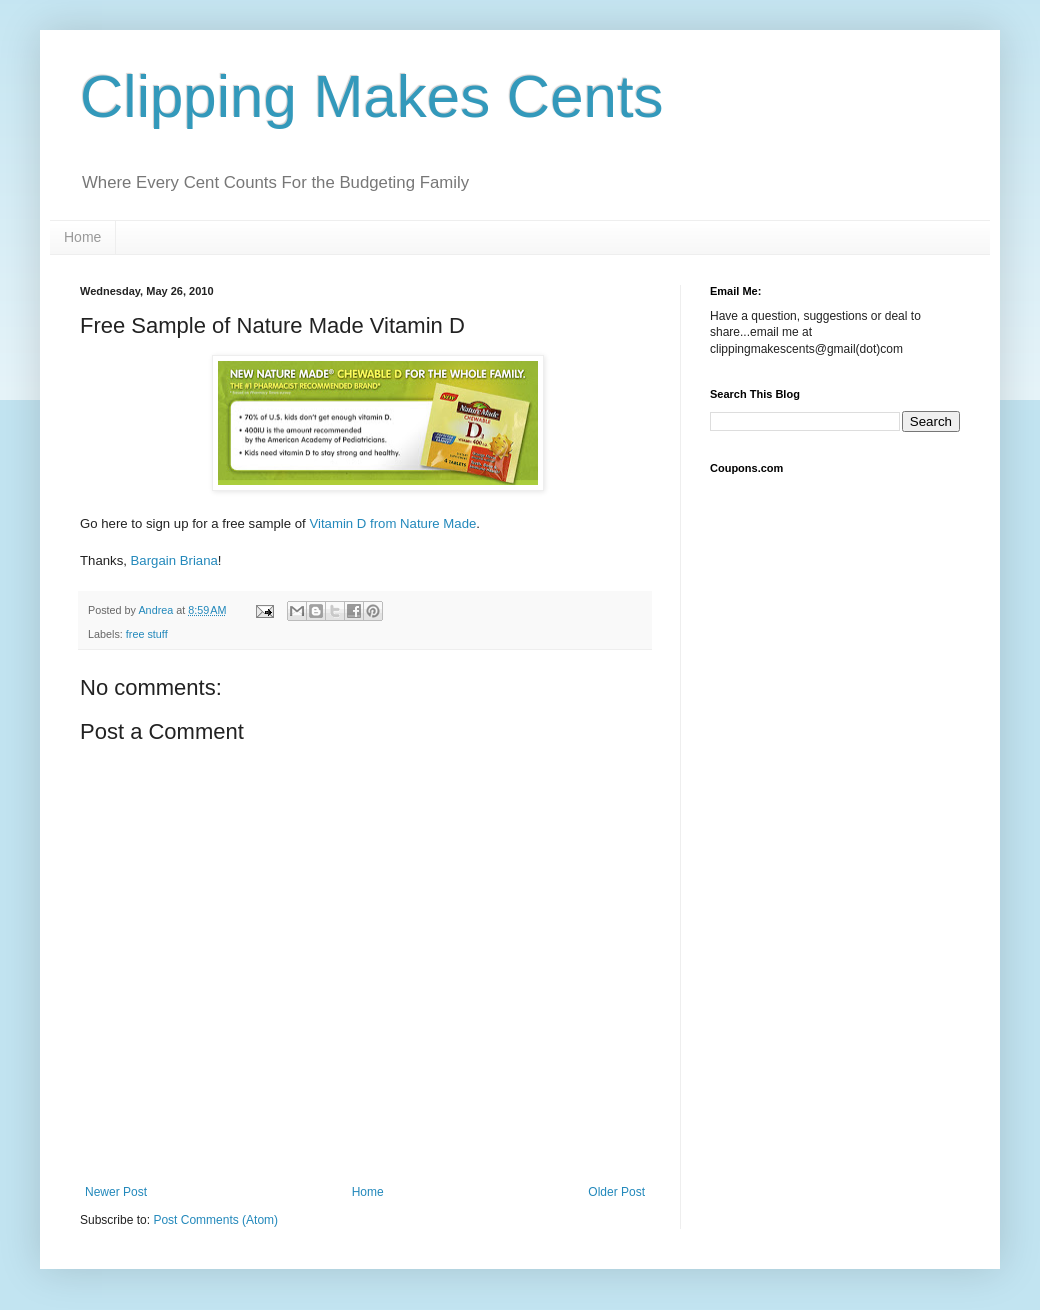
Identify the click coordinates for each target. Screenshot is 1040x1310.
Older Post (616, 1192)
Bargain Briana (174, 560)
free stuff (147, 634)
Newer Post (116, 1192)
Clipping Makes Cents (372, 96)
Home (82, 237)
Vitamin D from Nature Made (392, 523)
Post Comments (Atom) (215, 1220)
